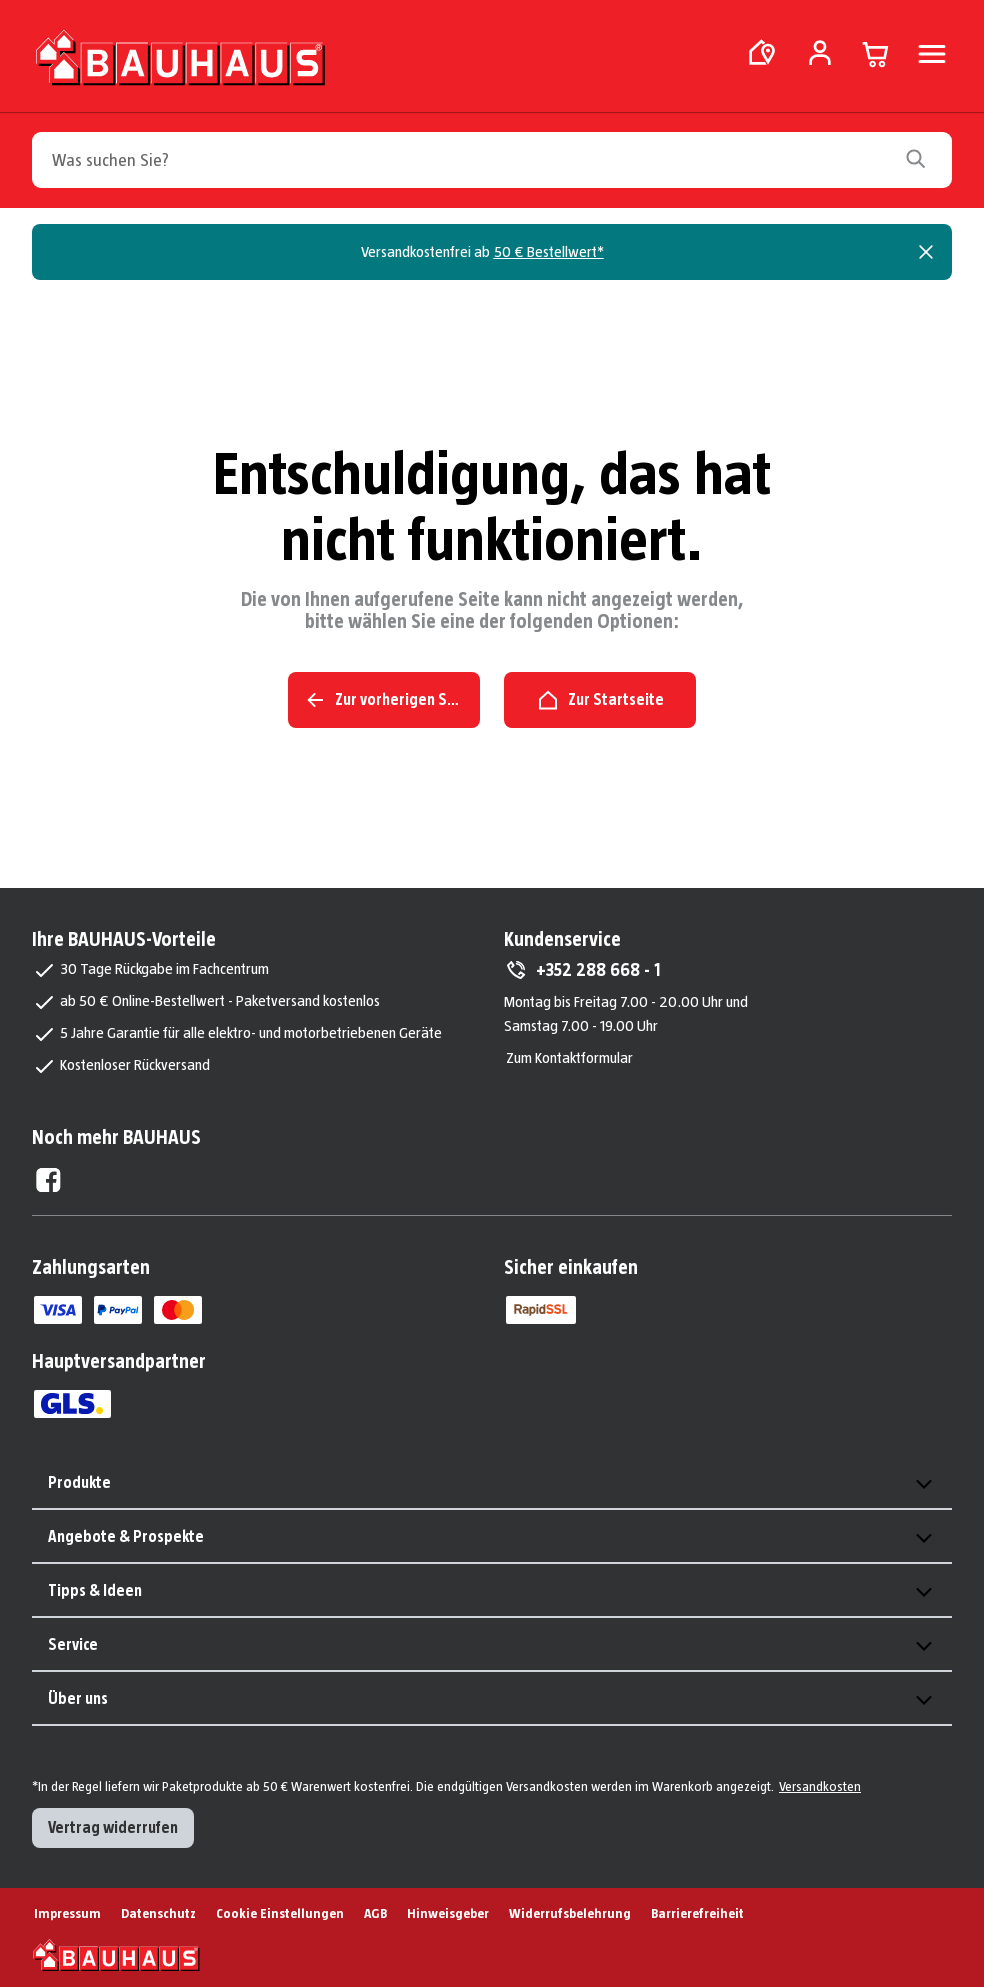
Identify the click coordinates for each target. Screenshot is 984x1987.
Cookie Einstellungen (280, 1913)
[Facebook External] (48, 1180)
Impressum (67, 1913)
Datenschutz (158, 1913)
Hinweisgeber (448, 1913)
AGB (375, 1913)
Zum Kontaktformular (569, 1057)
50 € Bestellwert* (549, 251)
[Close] (926, 252)
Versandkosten (820, 1786)
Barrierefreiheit (697, 1913)
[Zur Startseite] (180, 61)
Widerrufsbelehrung (570, 1913)
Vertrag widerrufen (113, 1827)
